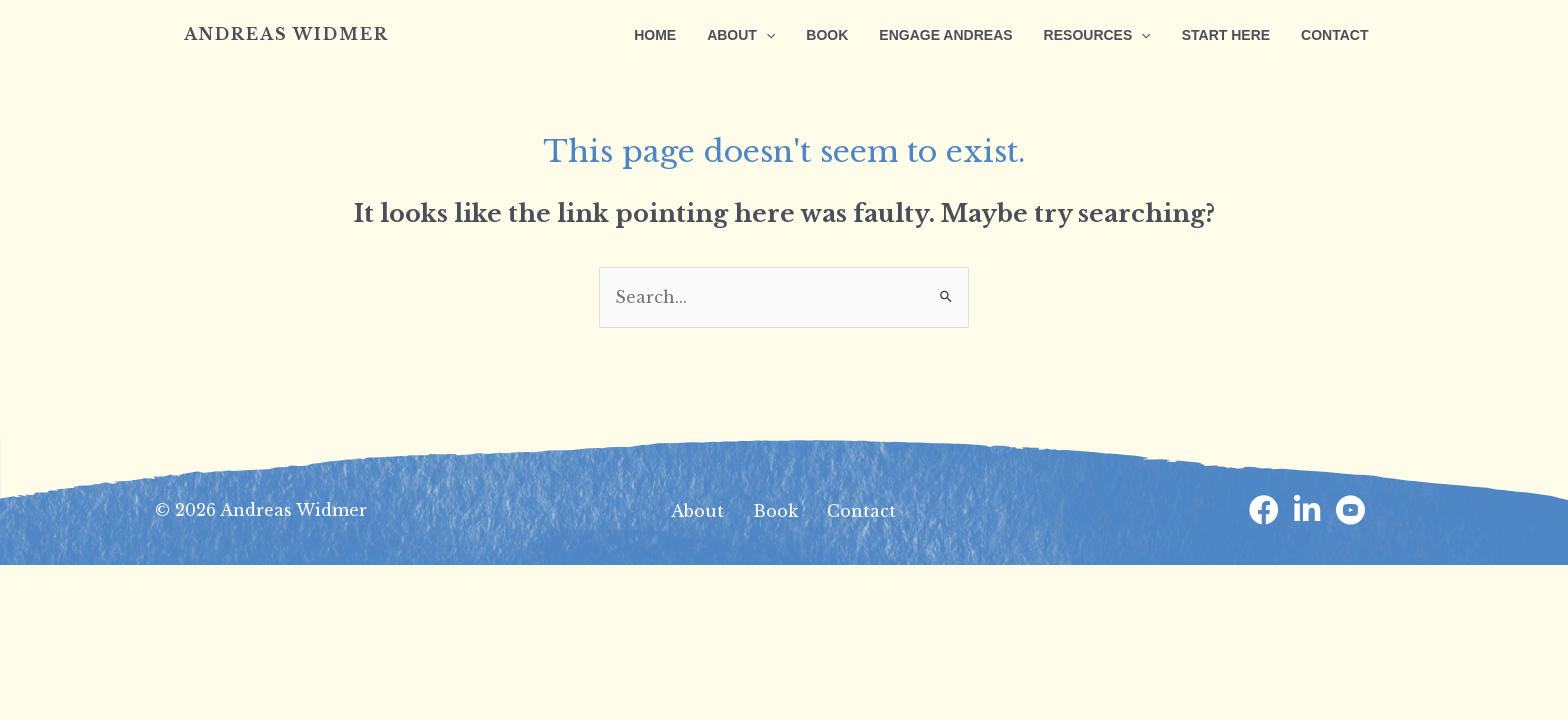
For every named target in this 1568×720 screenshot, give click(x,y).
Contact (861, 511)
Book (775, 511)
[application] (782, 35)
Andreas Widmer (286, 34)
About (697, 511)
